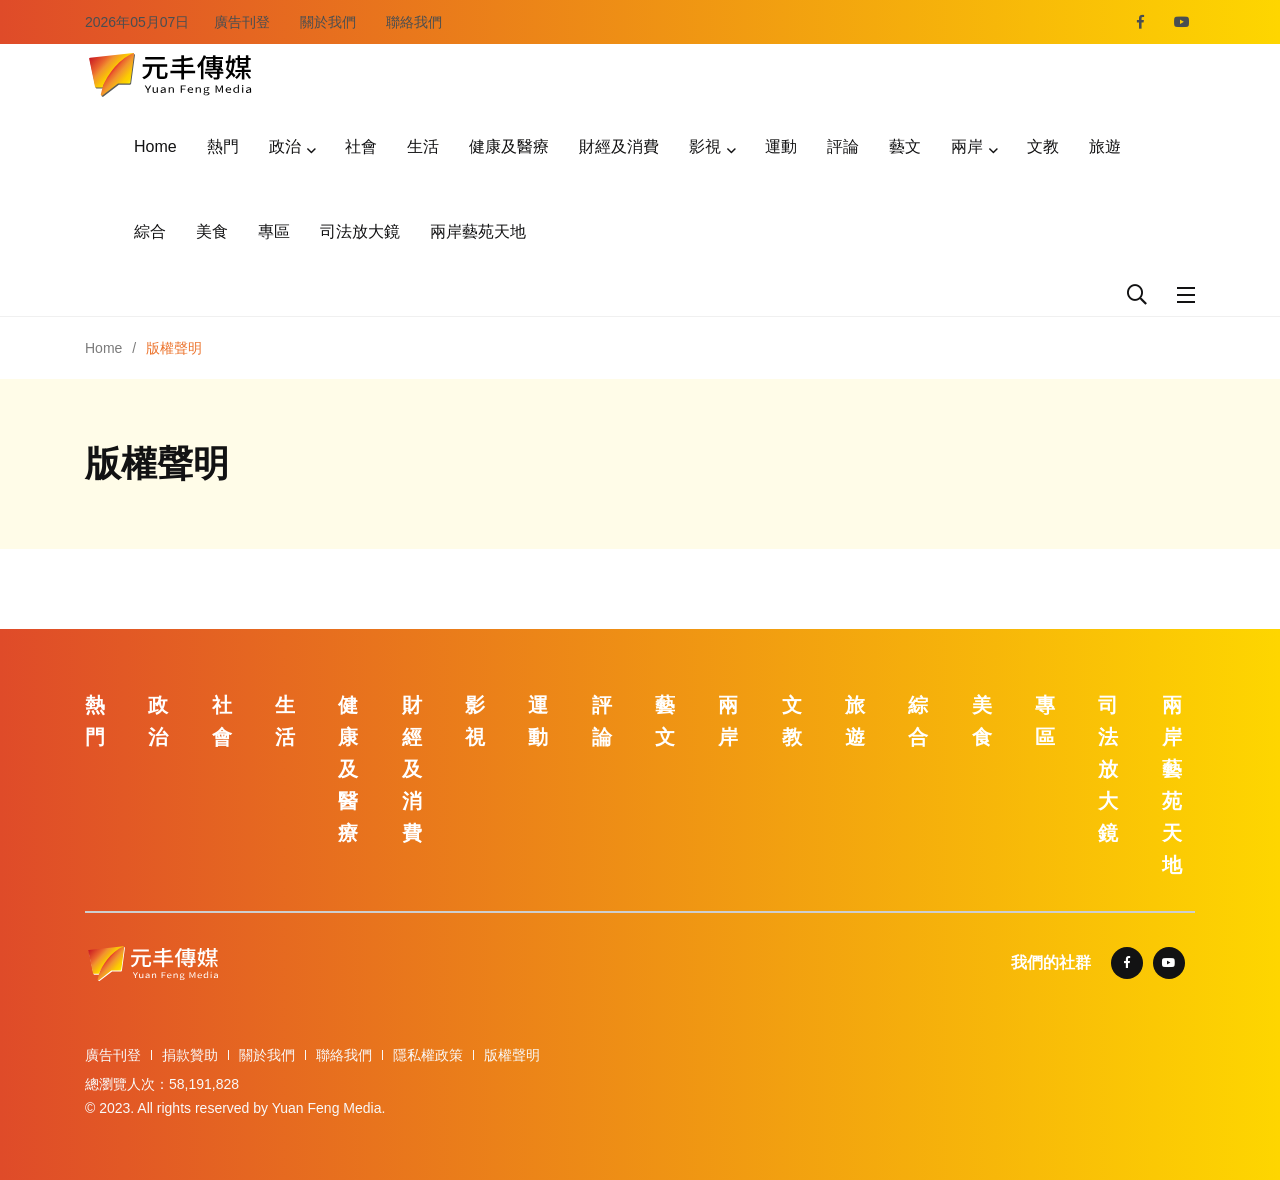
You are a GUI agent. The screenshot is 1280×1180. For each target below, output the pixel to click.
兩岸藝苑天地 (478, 231)
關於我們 (328, 22)
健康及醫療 (509, 146)
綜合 (150, 231)
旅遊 (1105, 146)
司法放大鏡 (360, 231)
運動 (781, 146)
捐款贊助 (190, 1055)
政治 (285, 146)
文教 (1043, 146)
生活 (423, 146)
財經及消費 (619, 146)
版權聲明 (512, 1055)
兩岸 (967, 146)
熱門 (223, 146)
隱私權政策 (428, 1055)
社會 (361, 146)
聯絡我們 (414, 22)
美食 (212, 231)
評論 (843, 146)
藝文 (905, 146)
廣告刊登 (242, 22)
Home (155, 146)
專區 (274, 231)
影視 (705, 146)
